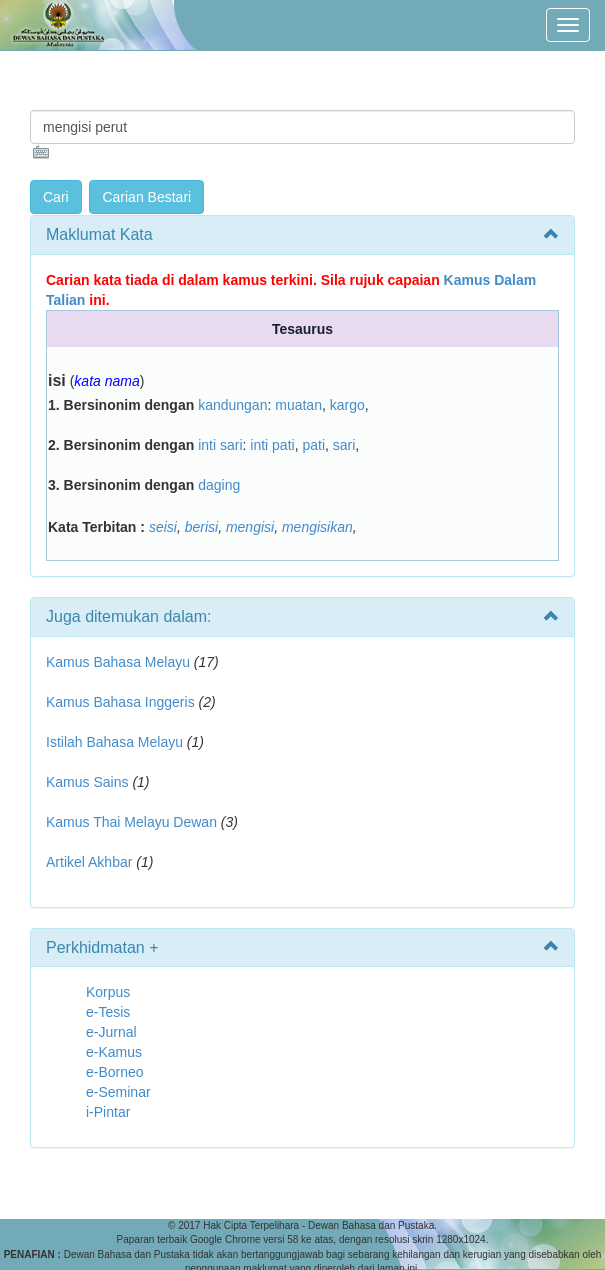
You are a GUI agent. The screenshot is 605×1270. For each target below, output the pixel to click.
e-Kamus (114, 1052)
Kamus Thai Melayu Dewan (131, 822)
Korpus (108, 992)
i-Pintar (108, 1112)
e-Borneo (115, 1072)
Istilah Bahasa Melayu (114, 742)
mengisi (250, 527)
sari (344, 445)
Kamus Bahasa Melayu (120, 662)
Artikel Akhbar (89, 862)
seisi (163, 527)
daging (219, 485)
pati (313, 445)
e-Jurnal (111, 1032)
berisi (201, 527)
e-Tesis (108, 1012)
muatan (298, 405)
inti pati (272, 445)
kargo (347, 405)
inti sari (220, 445)
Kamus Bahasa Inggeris (120, 702)
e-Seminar (118, 1092)
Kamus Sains (87, 782)
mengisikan (317, 527)
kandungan (232, 405)
